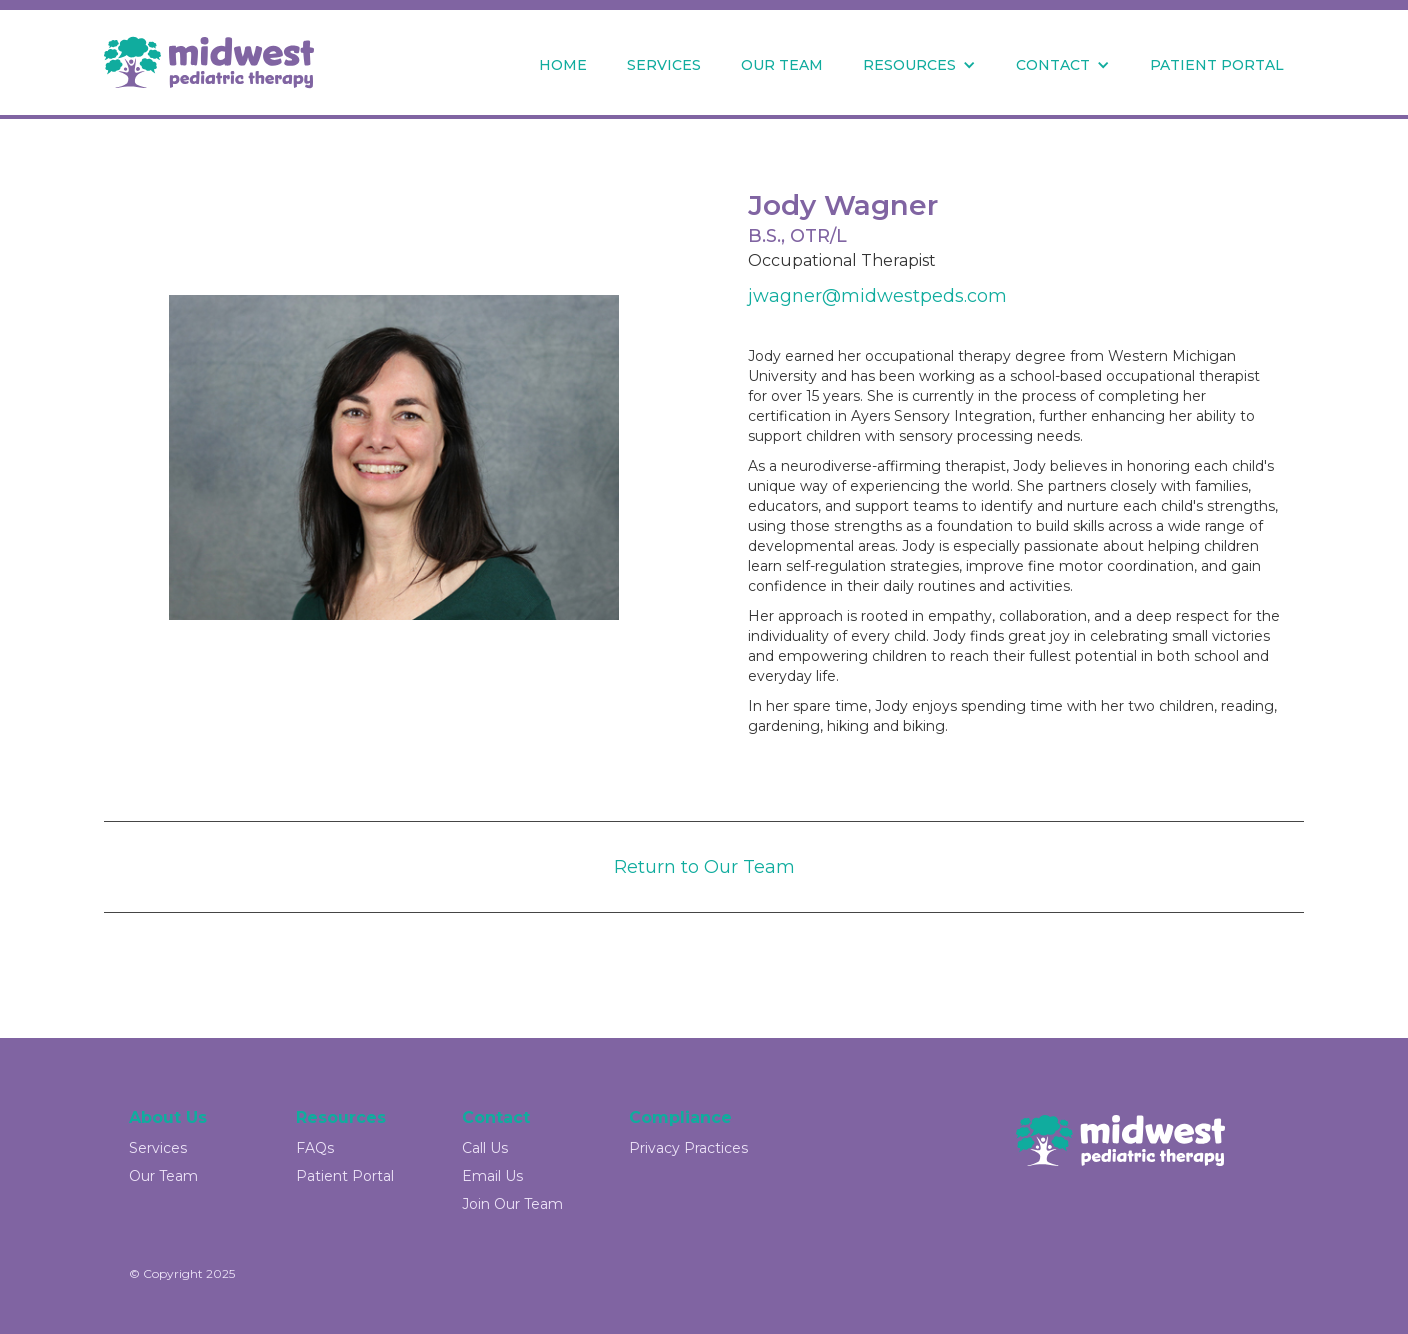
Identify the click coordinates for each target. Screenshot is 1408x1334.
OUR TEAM (782, 65)
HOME (563, 65)
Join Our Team (512, 1204)
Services (158, 1148)
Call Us (485, 1148)
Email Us (492, 1176)
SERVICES (664, 65)
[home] (209, 62)
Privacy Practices (688, 1148)
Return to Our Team (704, 867)
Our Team (163, 1176)
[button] (919, 65)
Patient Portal (345, 1176)
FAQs (315, 1148)
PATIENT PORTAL (1217, 65)
